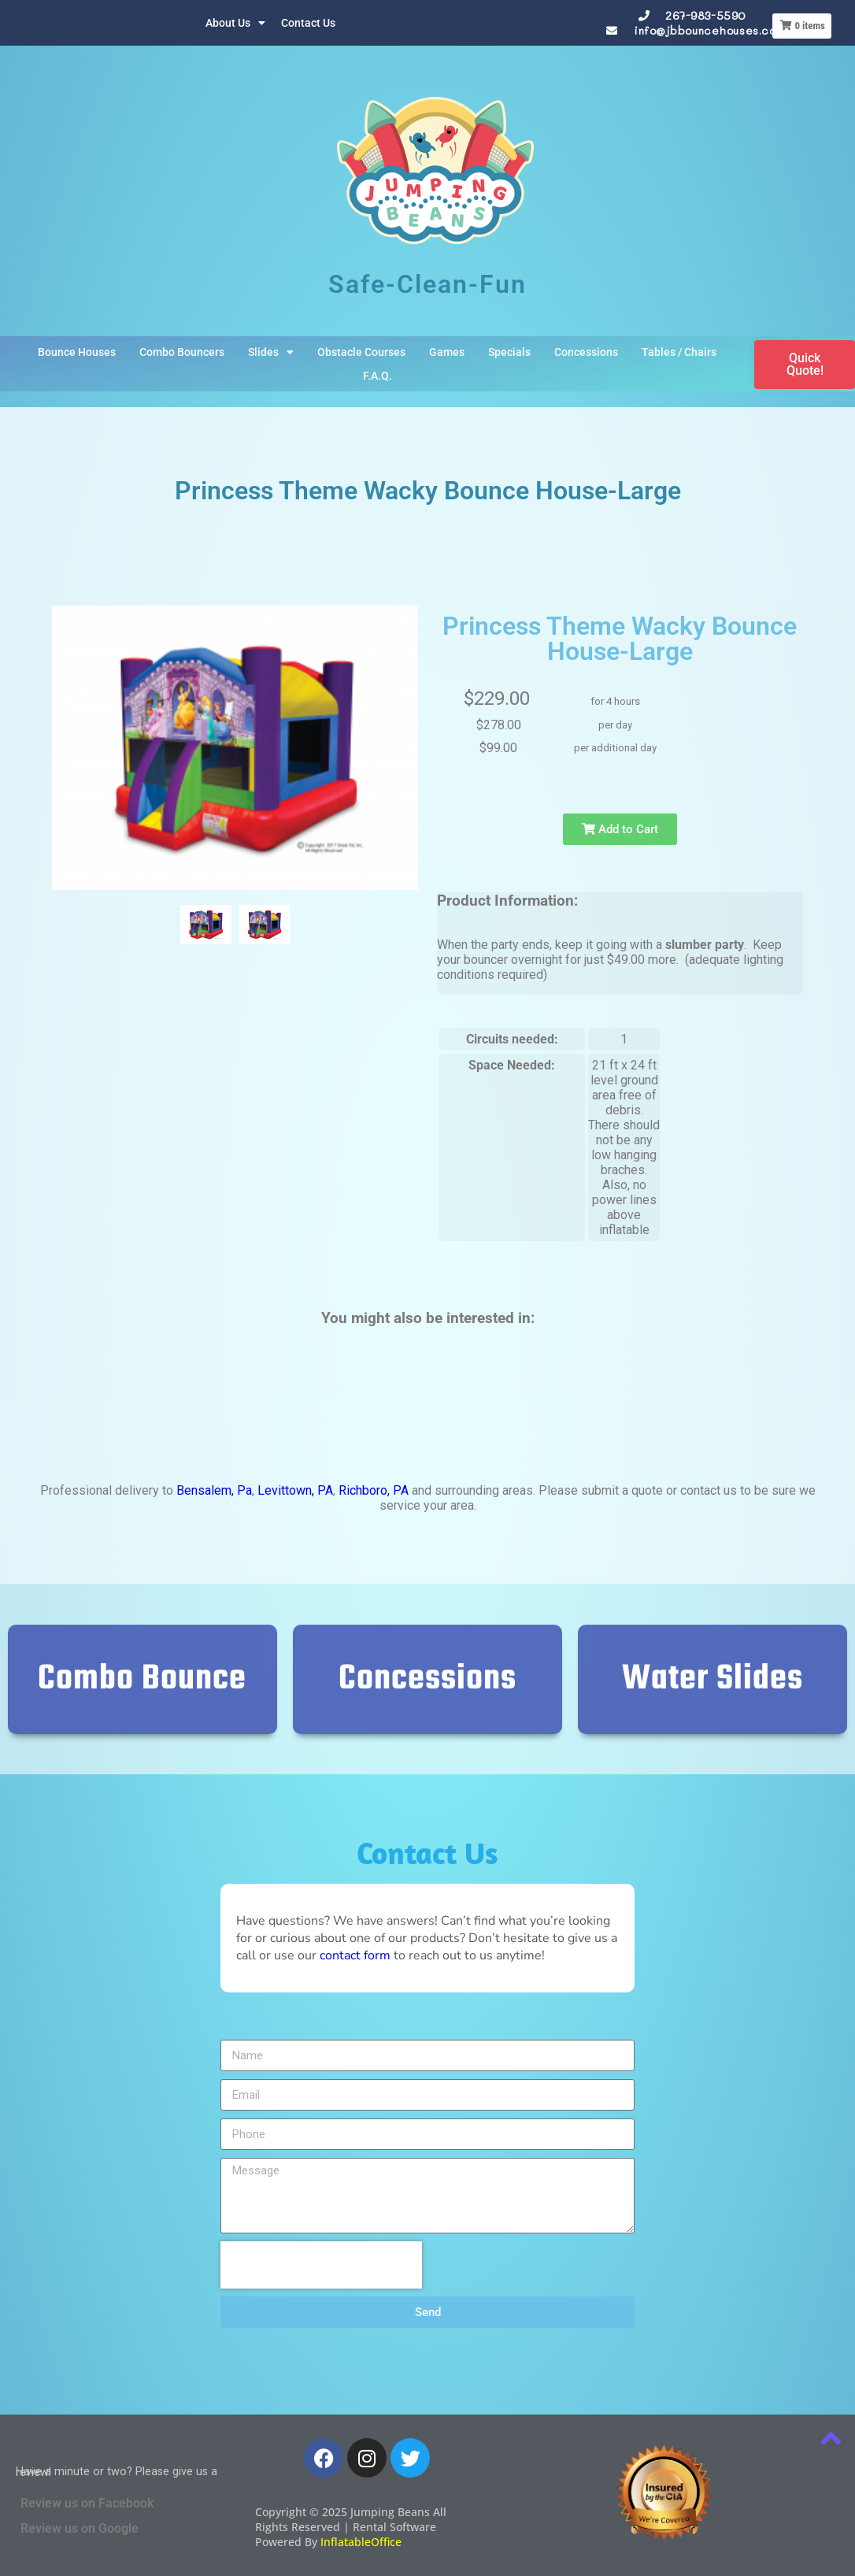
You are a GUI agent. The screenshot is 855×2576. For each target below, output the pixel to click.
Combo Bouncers (181, 352)
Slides (271, 352)
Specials (509, 352)
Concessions (586, 352)
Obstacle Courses (361, 352)
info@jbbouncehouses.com (709, 30)
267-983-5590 (705, 15)
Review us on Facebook (87, 2503)
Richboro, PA (374, 1490)
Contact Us (308, 23)
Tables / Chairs (679, 352)
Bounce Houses (77, 352)
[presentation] (321, 2265)
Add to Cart (620, 829)
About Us (235, 23)
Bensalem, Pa (214, 1490)
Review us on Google (79, 2528)
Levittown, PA (295, 1490)
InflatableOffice (361, 2541)
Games (447, 352)
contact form (355, 1955)
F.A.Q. (377, 375)
